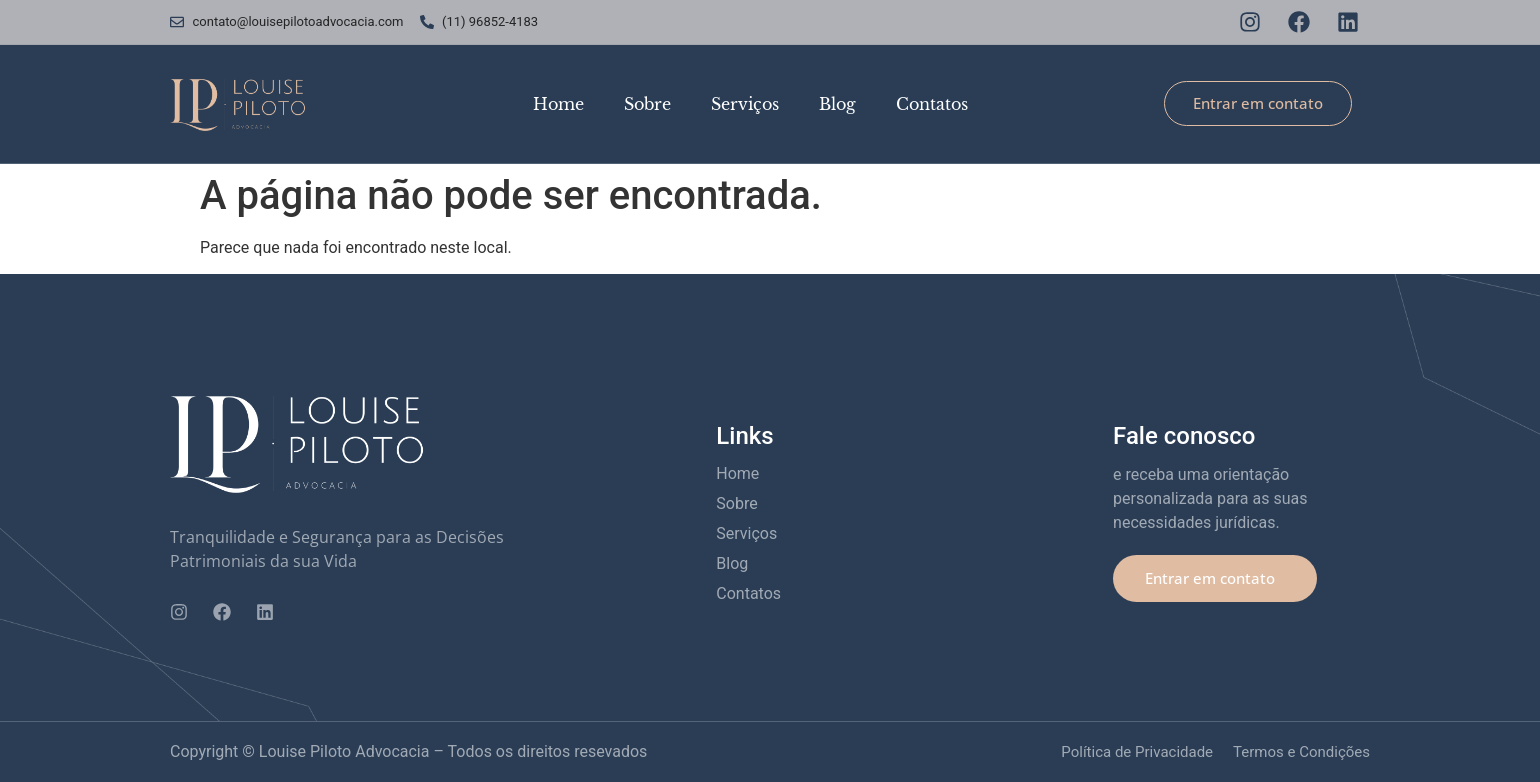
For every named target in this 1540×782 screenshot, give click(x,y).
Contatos (932, 104)
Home (558, 104)
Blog (837, 104)
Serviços (745, 104)
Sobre (647, 104)
